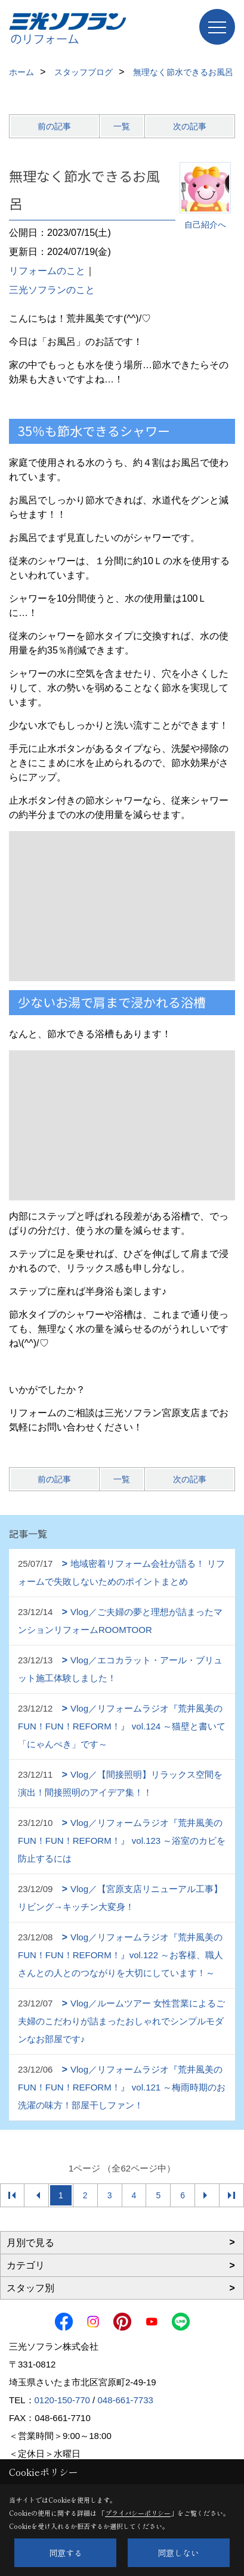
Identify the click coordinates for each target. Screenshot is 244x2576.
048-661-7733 (125, 2400)
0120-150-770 (62, 2400)
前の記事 (54, 126)
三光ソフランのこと (52, 290)
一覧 (121, 126)
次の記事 (189, 126)
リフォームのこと (47, 271)
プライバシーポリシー (138, 2513)
